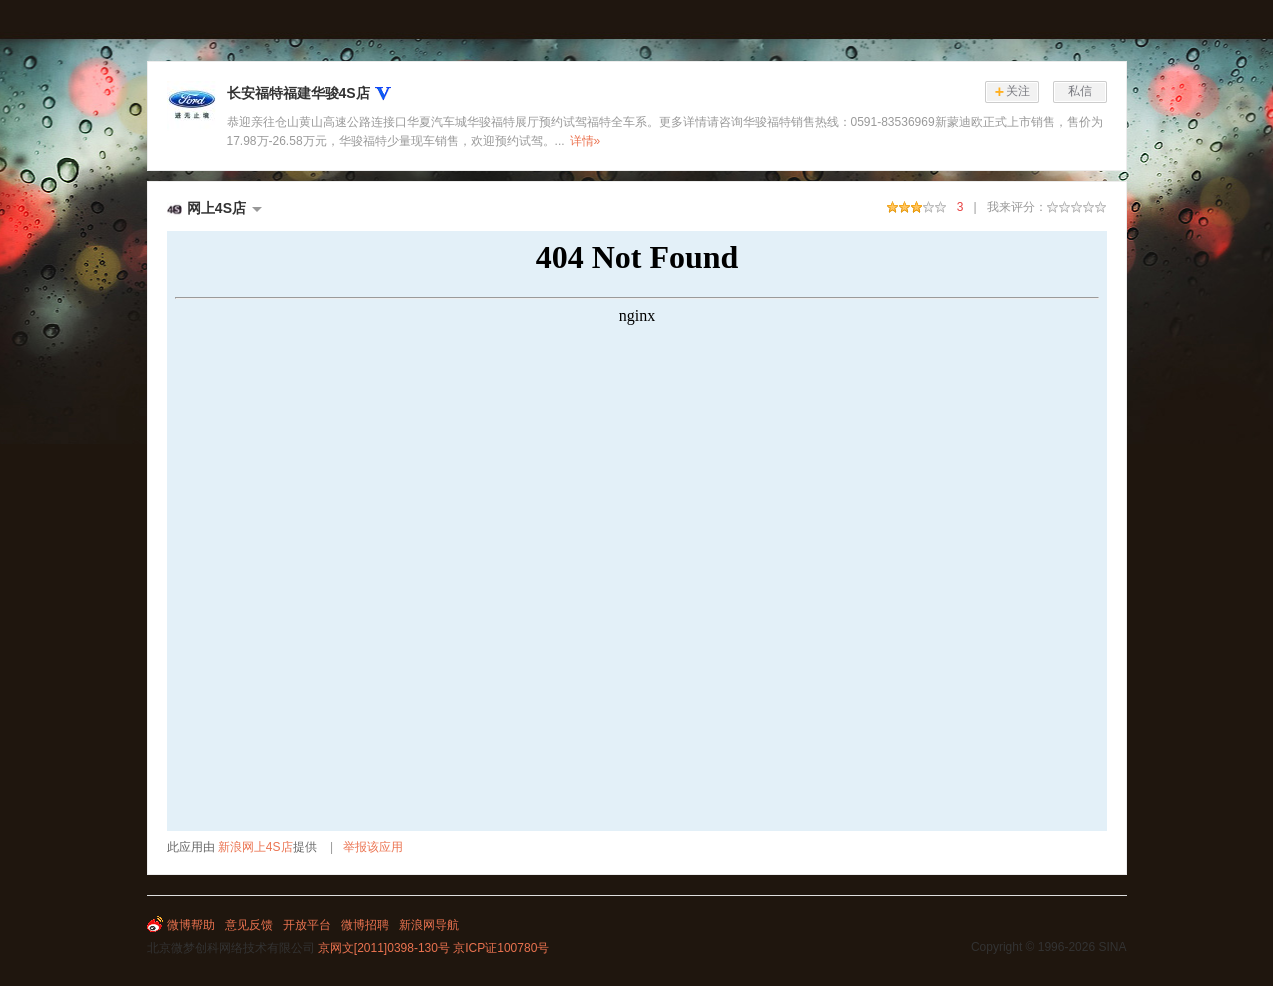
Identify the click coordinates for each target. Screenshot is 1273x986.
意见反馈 (249, 925)
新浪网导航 (429, 925)
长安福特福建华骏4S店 (298, 93)
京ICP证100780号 (501, 948)
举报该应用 (373, 847)
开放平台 (307, 925)
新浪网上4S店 (255, 847)
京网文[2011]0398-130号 (384, 948)
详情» (585, 141)
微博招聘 (365, 925)
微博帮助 (191, 925)
